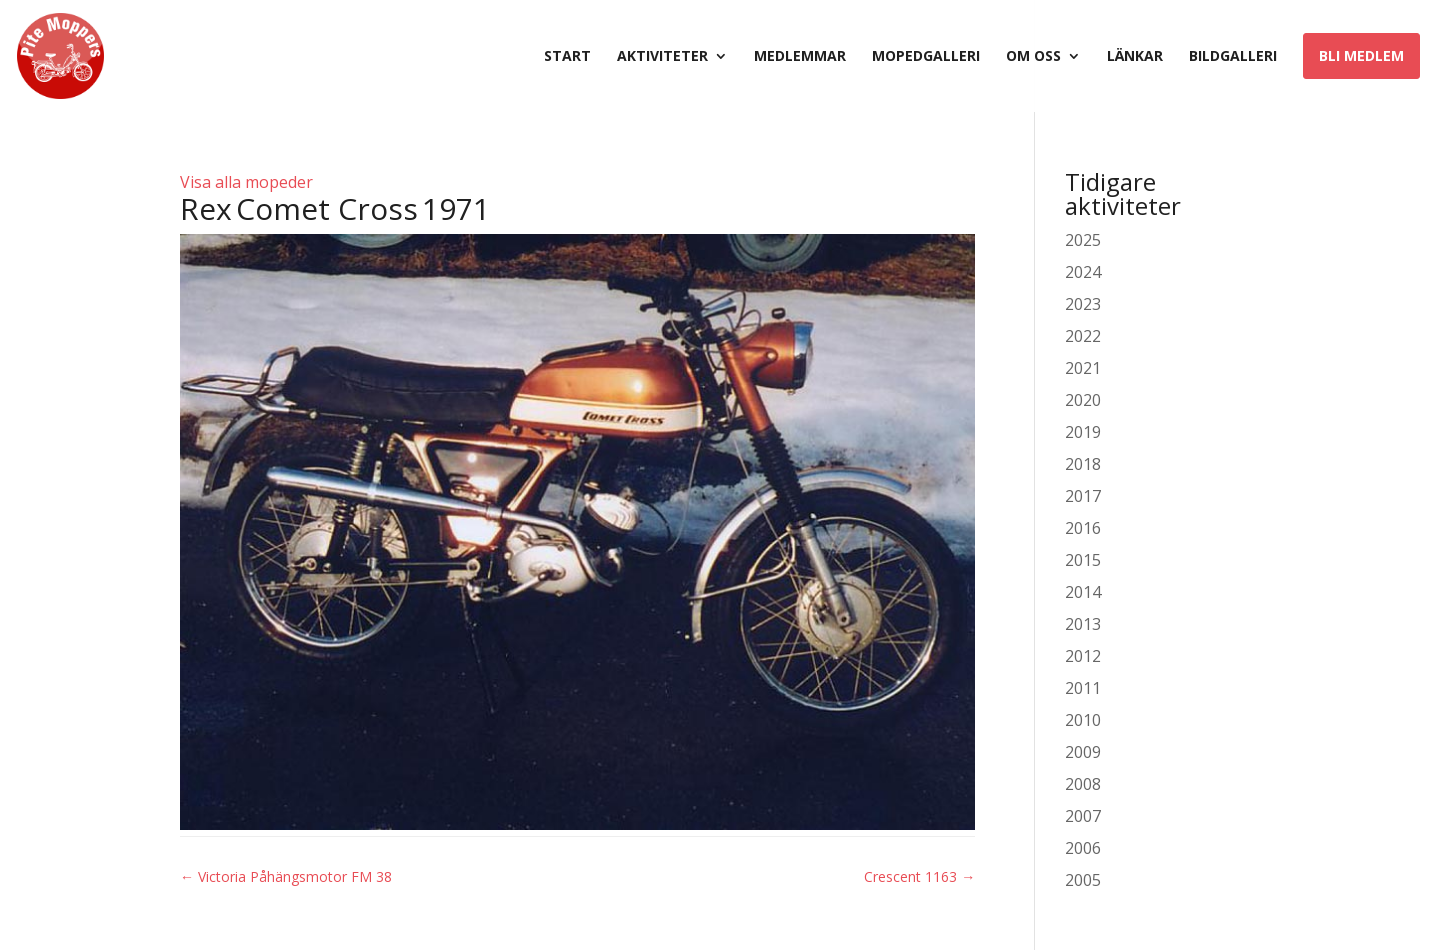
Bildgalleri (1233, 57)
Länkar (1135, 57)
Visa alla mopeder (246, 182)
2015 (1083, 560)
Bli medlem (1361, 55)
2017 (1083, 496)
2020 (1083, 400)
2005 (1083, 880)
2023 (1083, 304)
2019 (1083, 432)
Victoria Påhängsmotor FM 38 (286, 876)
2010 (1083, 720)
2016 (1083, 528)
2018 (1083, 464)
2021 (1083, 368)
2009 (1083, 752)
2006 (1083, 848)
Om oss (1033, 57)
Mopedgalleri (926, 57)
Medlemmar (800, 57)
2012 (1083, 656)
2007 (1083, 816)
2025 (1083, 240)
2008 (1083, 784)
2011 (1083, 688)
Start (567, 57)
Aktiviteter (662, 57)
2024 (1083, 272)
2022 (1083, 336)
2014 (1083, 592)
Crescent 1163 (919, 876)
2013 (1083, 624)
